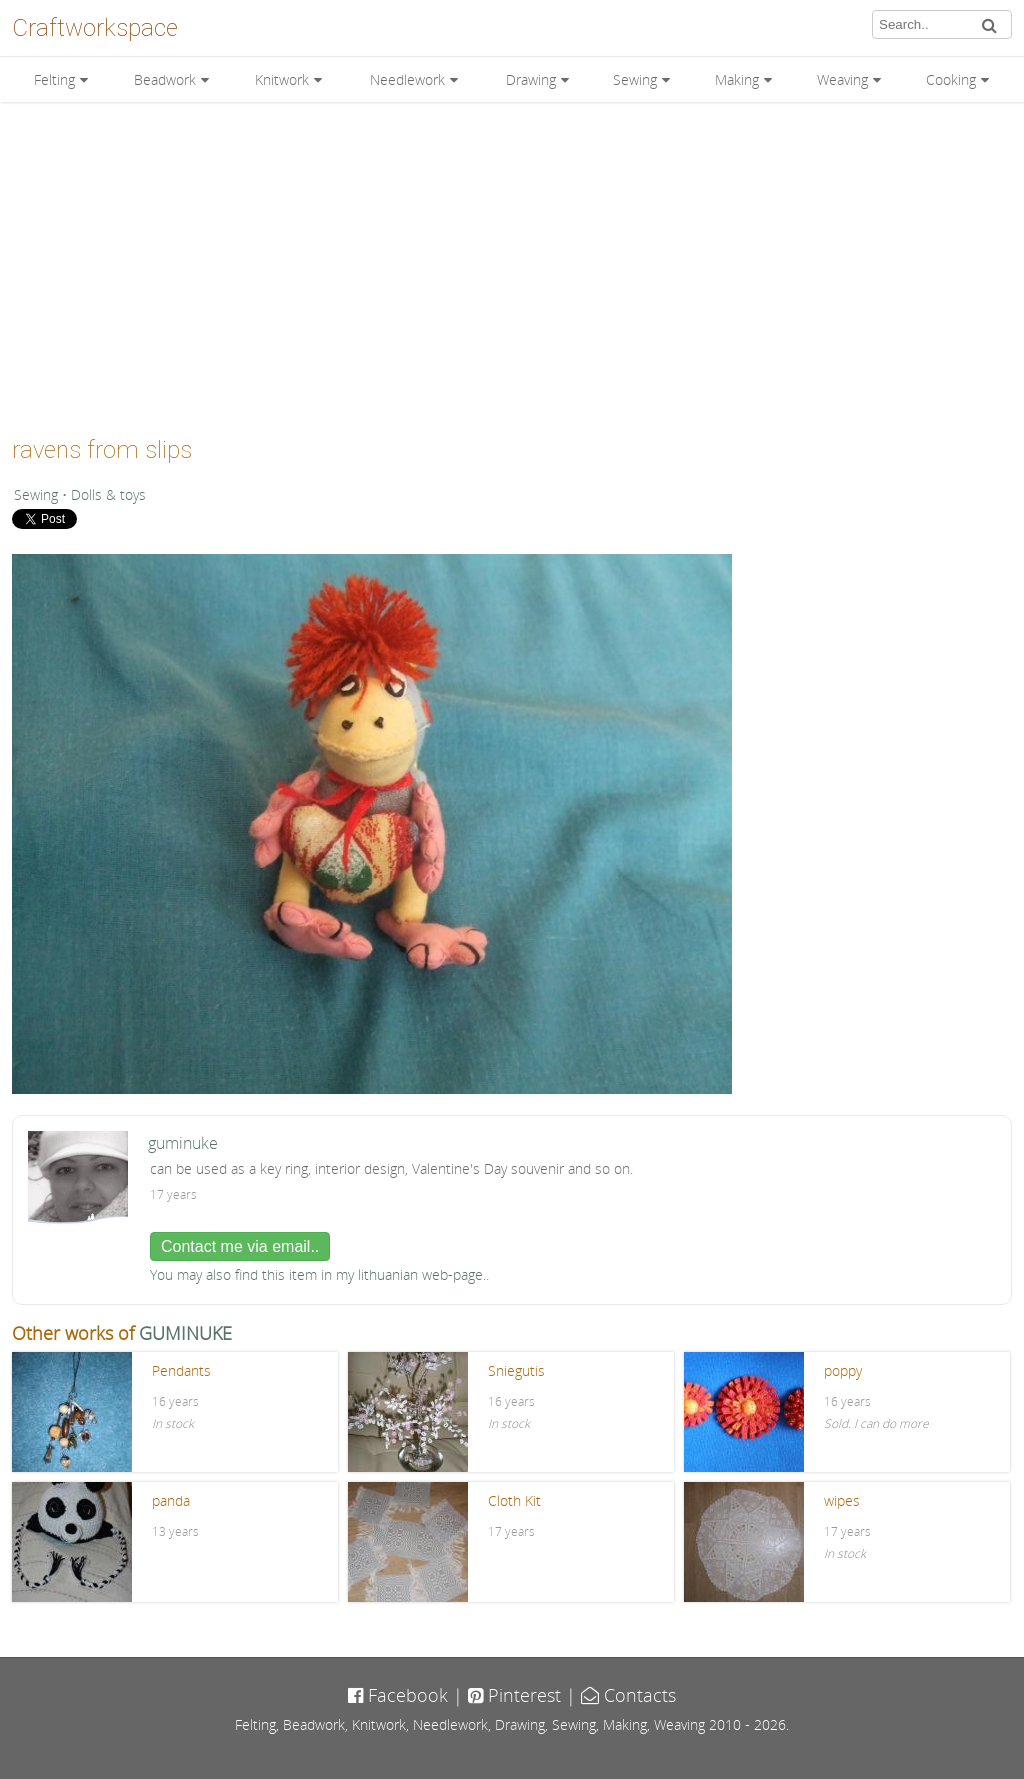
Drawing (531, 79)
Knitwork (282, 79)
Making (737, 79)
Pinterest (514, 1695)
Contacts (628, 1695)
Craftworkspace (95, 28)
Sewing (635, 79)
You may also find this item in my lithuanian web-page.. (319, 1274)
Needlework (407, 79)
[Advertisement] (512, 262)
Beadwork (165, 79)
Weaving (842, 79)
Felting (54, 79)
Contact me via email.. (240, 1246)
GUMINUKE (185, 1333)
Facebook (398, 1695)
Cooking (951, 79)
